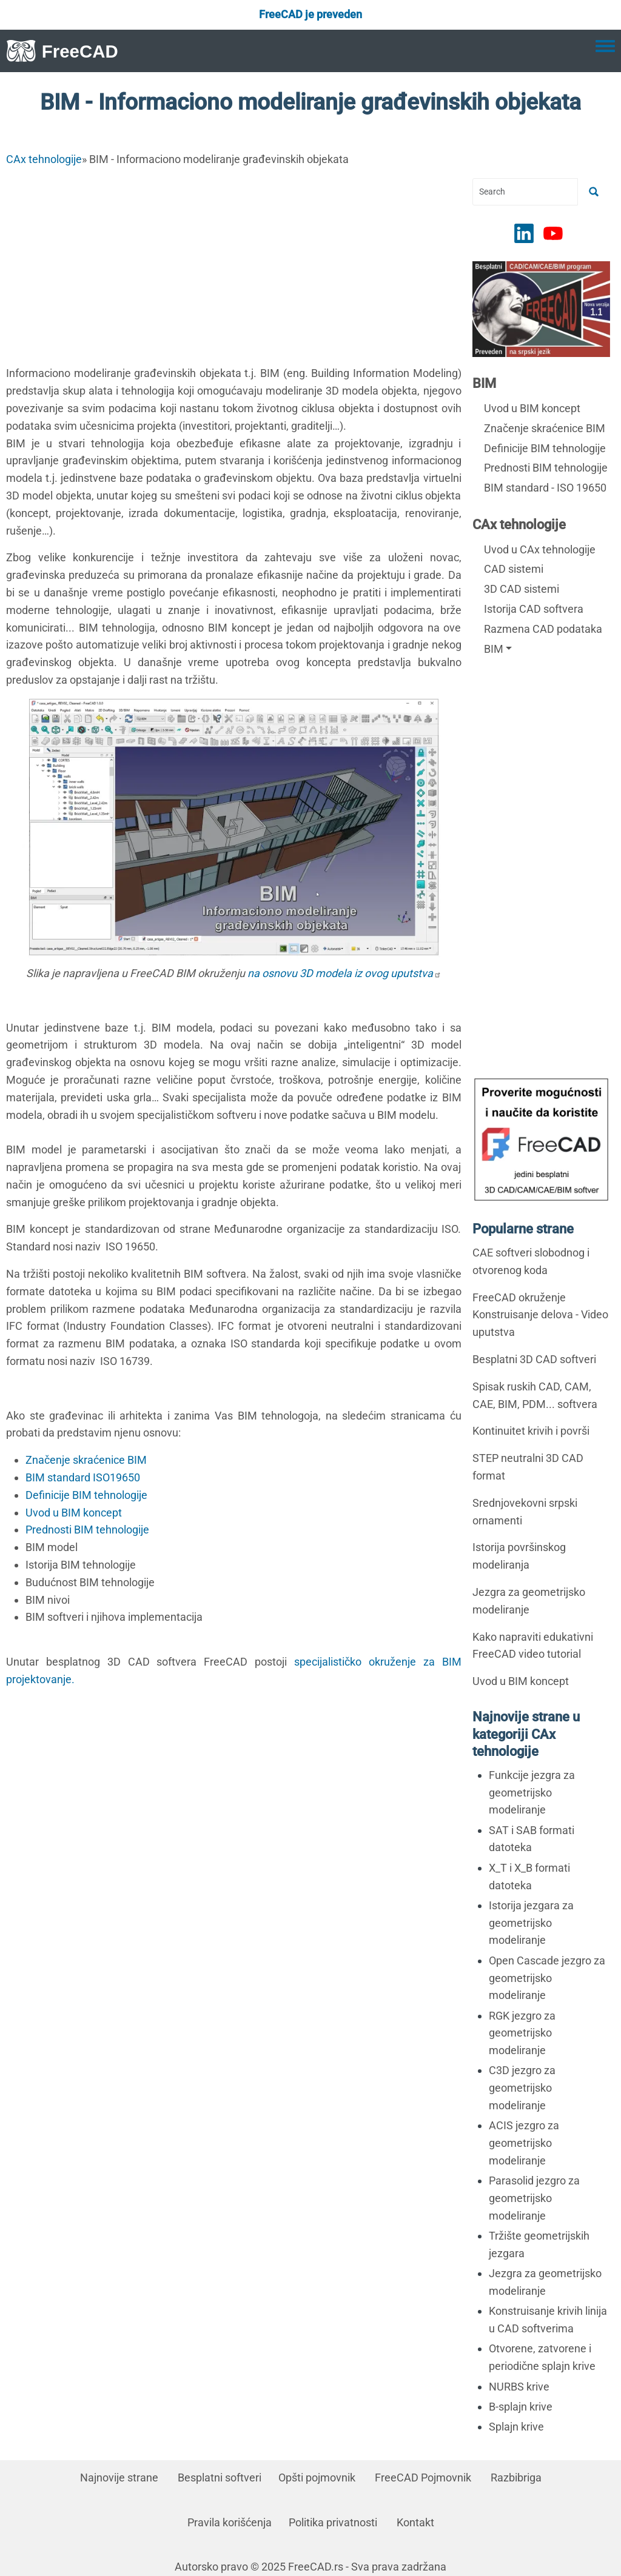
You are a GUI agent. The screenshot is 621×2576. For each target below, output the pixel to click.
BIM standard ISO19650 (82, 1477)
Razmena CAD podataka (543, 628)
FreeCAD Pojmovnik (423, 2477)
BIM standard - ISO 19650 (545, 487)
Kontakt (415, 2522)
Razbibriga (516, 2477)
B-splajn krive (520, 2406)
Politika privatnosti (333, 2522)
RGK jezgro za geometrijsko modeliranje (522, 2033)
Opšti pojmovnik (316, 2477)
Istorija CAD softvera (533, 608)
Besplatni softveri (219, 2477)
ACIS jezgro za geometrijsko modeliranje (524, 2143)
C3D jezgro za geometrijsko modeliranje (522, 2088)
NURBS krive (519, 2386)
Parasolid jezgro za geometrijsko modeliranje (534, 2198)
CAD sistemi (513, 568)
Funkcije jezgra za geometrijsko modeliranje (532, 1793)
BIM (484, 383)
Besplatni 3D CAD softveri (534, 1359)
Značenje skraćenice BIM (86, 1459)
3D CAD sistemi (521, 588)
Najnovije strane (119, 2477)
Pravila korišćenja (229, 2522)
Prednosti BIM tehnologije (87, 1529)
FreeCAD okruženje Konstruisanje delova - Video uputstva (540, 1315)
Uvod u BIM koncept (73, 1512)
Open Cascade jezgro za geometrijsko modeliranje (547, 1978)
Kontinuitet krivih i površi (530, 1430)
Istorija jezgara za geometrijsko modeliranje (531, 1923)
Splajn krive (516, 2426)
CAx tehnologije (44, 159)
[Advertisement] (234, 263)
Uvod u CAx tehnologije (540, 549)
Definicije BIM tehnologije (86, 1495)
